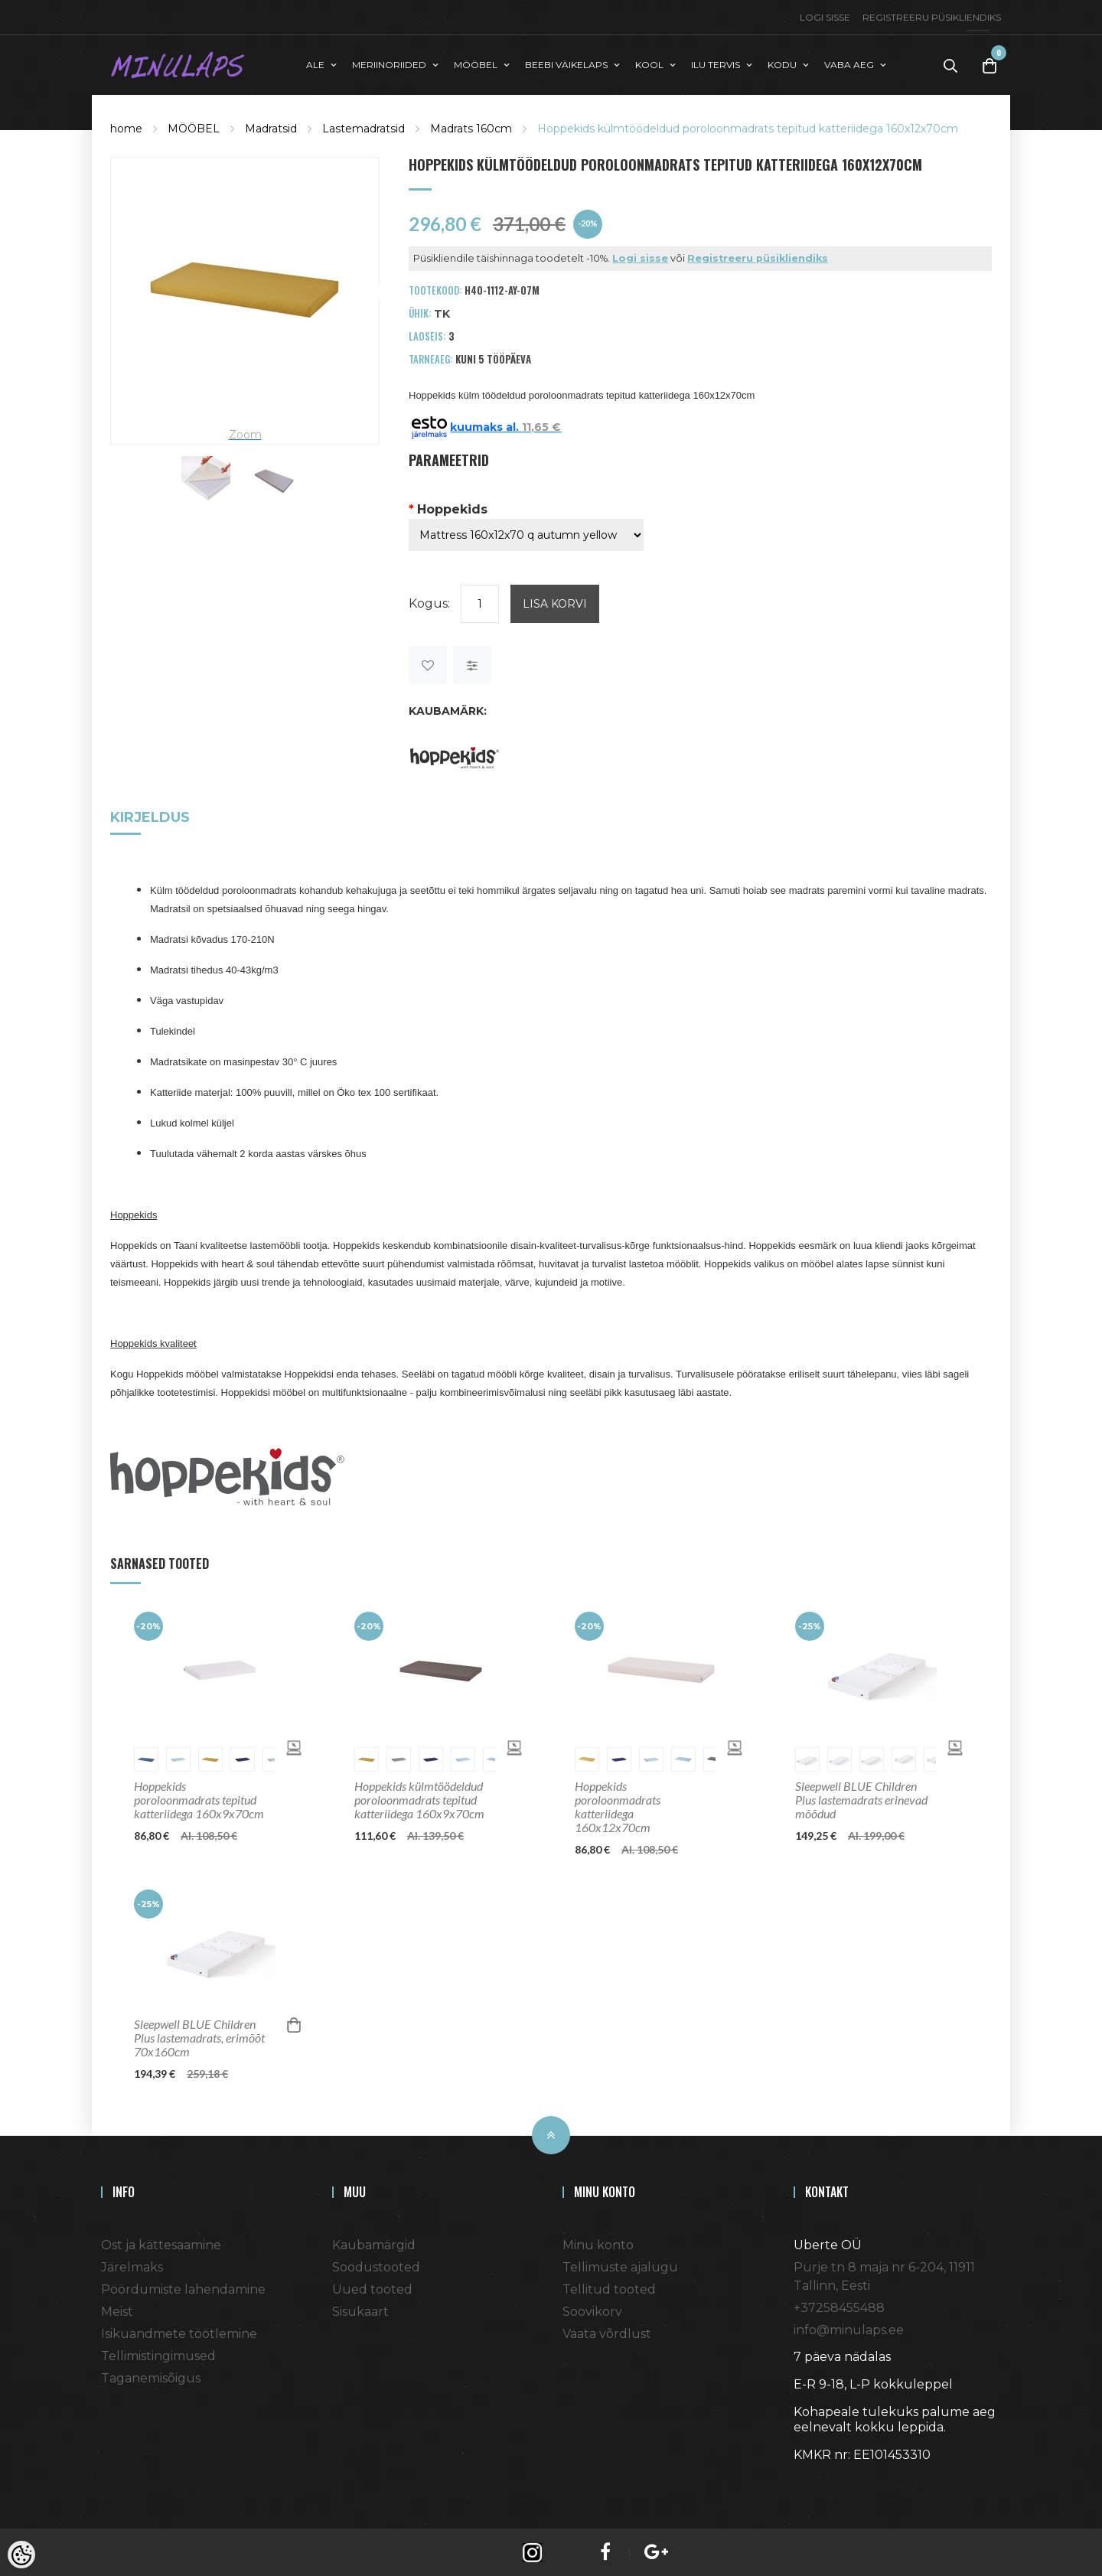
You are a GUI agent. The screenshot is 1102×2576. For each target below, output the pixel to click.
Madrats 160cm (471, 127)
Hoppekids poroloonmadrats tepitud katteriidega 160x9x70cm (199, 1798)
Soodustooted (376, 2265)
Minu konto (598, 2243)
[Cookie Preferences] (21, 2554)
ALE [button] (315, 64)
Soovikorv (592, 2310)
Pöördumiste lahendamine (183, 2288)
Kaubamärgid (374, 2243)
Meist (117, 2310)
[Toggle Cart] (989, 64)
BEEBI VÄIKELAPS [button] (566, 64)
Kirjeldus (150, 817)
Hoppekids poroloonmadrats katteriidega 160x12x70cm (617, 1805)
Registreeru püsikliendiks (931, 17)
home (126, 127)
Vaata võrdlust (606, 2332)
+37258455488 (839, 2306)
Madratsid (271, 127)
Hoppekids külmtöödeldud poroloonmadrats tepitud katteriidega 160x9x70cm (419, 1798)
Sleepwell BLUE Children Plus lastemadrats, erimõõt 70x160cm (199, 2036)
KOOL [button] (649, 64)
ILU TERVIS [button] (715, 64)
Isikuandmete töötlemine (179, 2332)
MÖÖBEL (194, 127)
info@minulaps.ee (849, 2328)
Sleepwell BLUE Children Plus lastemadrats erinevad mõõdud (861, 1798)
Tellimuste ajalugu (620, 2265)
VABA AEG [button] (849, 64)
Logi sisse (825, 17)
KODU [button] (782, 64)
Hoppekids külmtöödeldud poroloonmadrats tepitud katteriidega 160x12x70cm (747, 127)
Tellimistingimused (158, 2354)
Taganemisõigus (151, 2376)
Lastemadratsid (363, 127)
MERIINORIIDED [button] (389, 64)
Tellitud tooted (609, 2288)
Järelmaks (132, 2265)
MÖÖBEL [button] (475, 64)
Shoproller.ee (820, 2481)
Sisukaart (360, 2310)
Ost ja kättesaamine (161, 2243)
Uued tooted (372, 2288)
